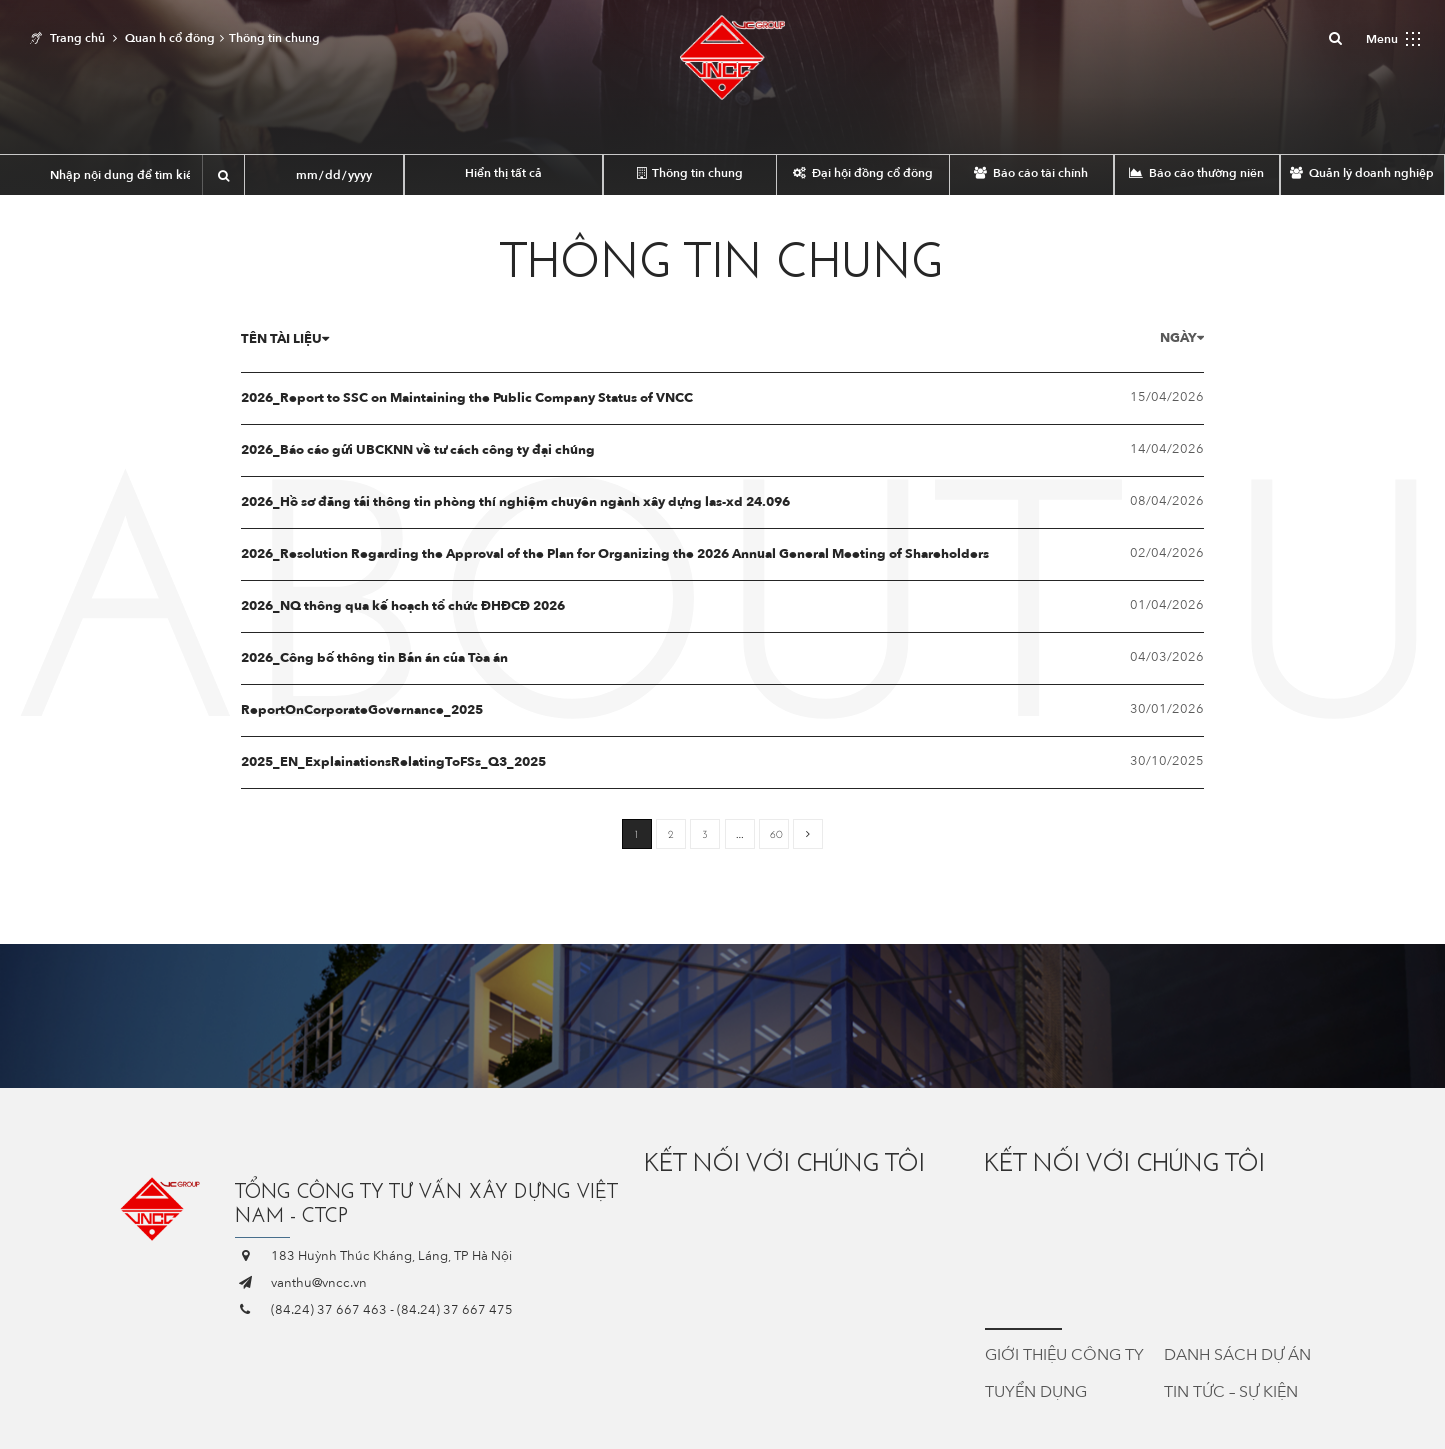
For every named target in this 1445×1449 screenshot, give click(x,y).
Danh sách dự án (1237, 1355)
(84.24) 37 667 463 (329, 1310)
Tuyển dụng (1036, 1392)
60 (776, 834)
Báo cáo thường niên (1196, 173)
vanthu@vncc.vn (319, 1283)
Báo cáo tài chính (1031, 173)
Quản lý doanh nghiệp (1362, 173)
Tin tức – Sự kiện (1231, 1392)
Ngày (1182, 338)
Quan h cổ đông (170, 38)
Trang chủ (77, 38)
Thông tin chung (690, 173)
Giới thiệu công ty (1064, 1355)
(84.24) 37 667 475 (455, 1310)
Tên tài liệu (285, 339)
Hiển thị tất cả (503, 173)
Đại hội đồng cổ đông (863, 173)
